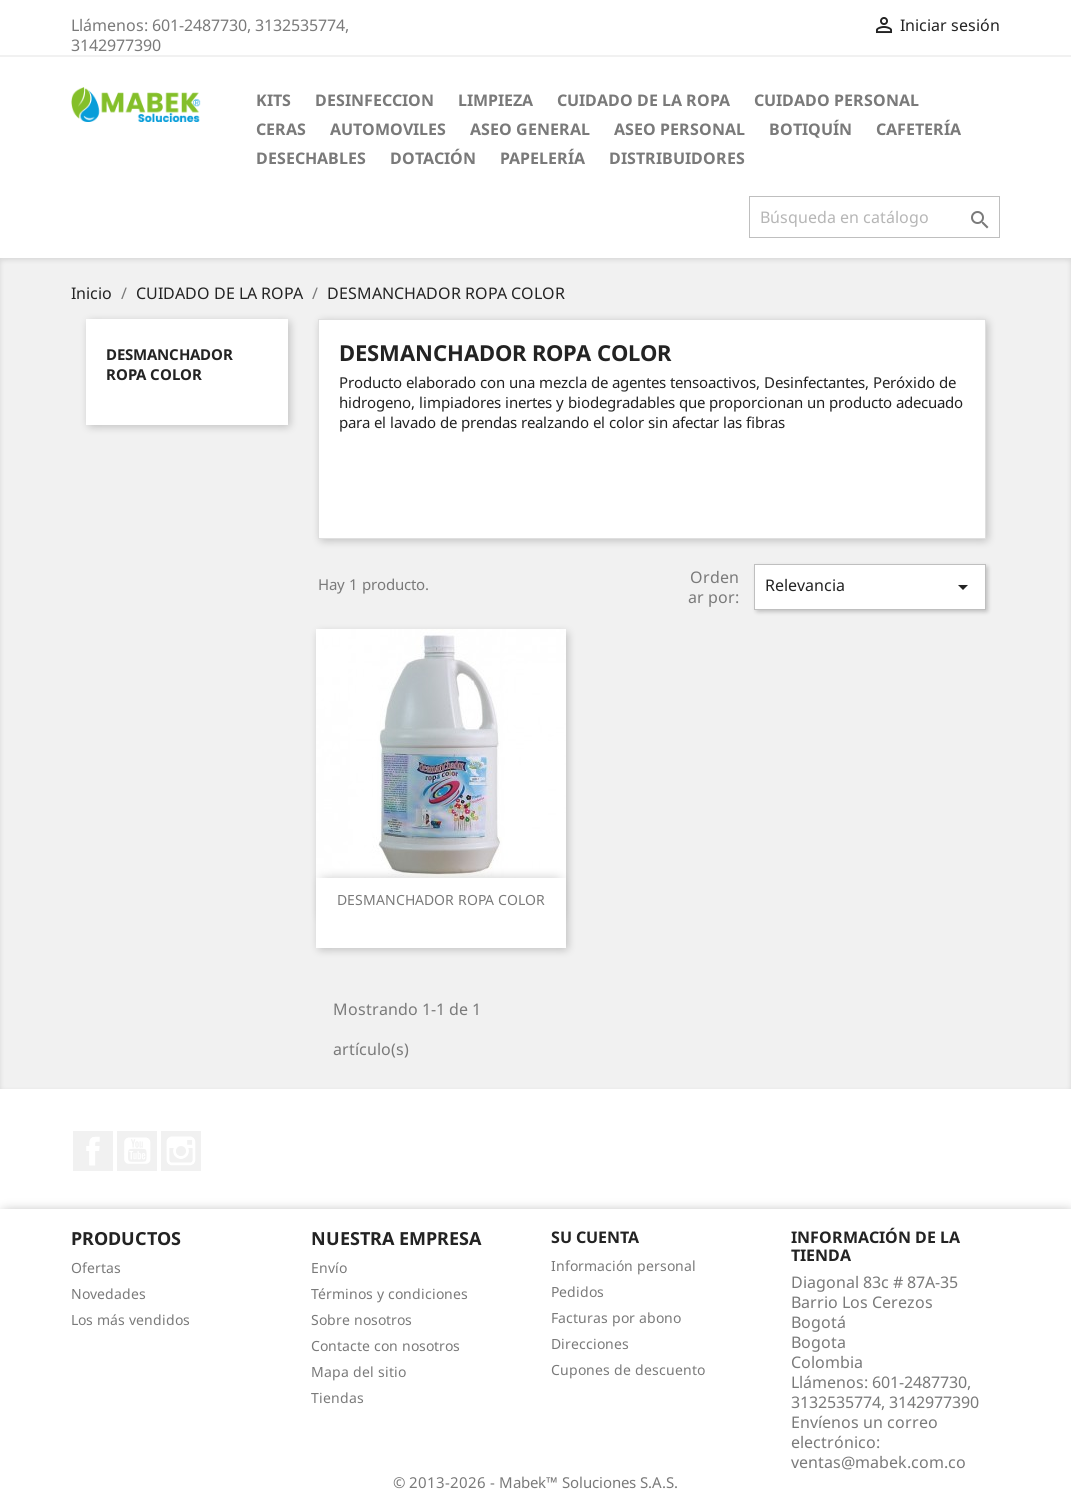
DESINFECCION (374, 100)
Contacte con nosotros (385, 1345)
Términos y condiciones (389, 1293)
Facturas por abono (616, 1317)
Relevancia (870, 586)
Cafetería (918, 129)
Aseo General (530, 129)
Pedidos (577, 1291)
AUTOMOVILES (388, 129)
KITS (273, 100)
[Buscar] (874, 217)
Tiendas (337, 1397)
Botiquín (810, 129)
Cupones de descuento (628, 1369)
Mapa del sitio (358, 1371)
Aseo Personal (679, 129)
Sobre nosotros (361, 1319)
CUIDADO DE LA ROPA (643, 100)
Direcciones (590, 1343)
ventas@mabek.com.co (878, 1462)
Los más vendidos (130, 1319)
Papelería (542, 158)
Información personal (623, 1265)
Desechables (311, 158)
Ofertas (96, 1267)
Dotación (433, 158)
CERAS (281, 129)
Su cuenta (595, 1237)
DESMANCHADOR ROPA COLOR (169, 364)
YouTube (137, 1151)
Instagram (181, 1151)
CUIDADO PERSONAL (836, 100)
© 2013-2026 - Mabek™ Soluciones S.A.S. (535, 1482)
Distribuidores (677, 158)
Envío (329, 1267)
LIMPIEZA (495, 100)
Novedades (108, 1293)
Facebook (93, 1151)
